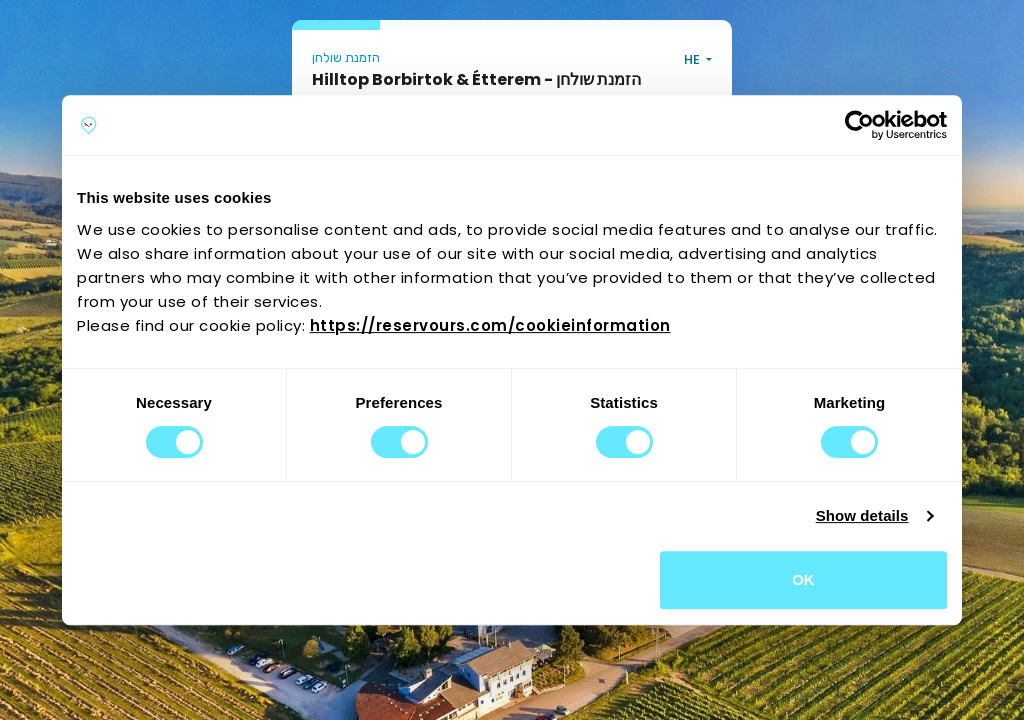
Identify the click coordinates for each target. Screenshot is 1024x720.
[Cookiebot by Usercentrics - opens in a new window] (859, 125)
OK (803, 579)
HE (693, 59)
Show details (862, 515)
